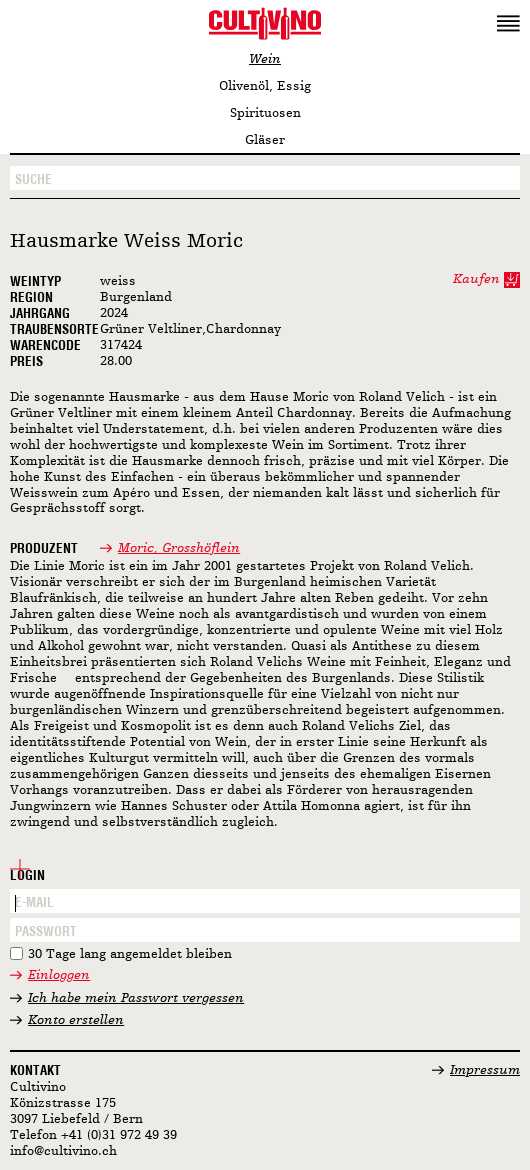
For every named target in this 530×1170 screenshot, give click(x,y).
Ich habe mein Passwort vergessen (136, 998)
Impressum (485, 1070)
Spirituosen (265, 113)
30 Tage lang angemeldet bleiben (130, 954)
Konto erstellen (76, 1020)
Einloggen (59, 975)
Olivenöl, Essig (265, 86)
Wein (265, 59)
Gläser (265, 140)
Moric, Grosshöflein (179, 548)
